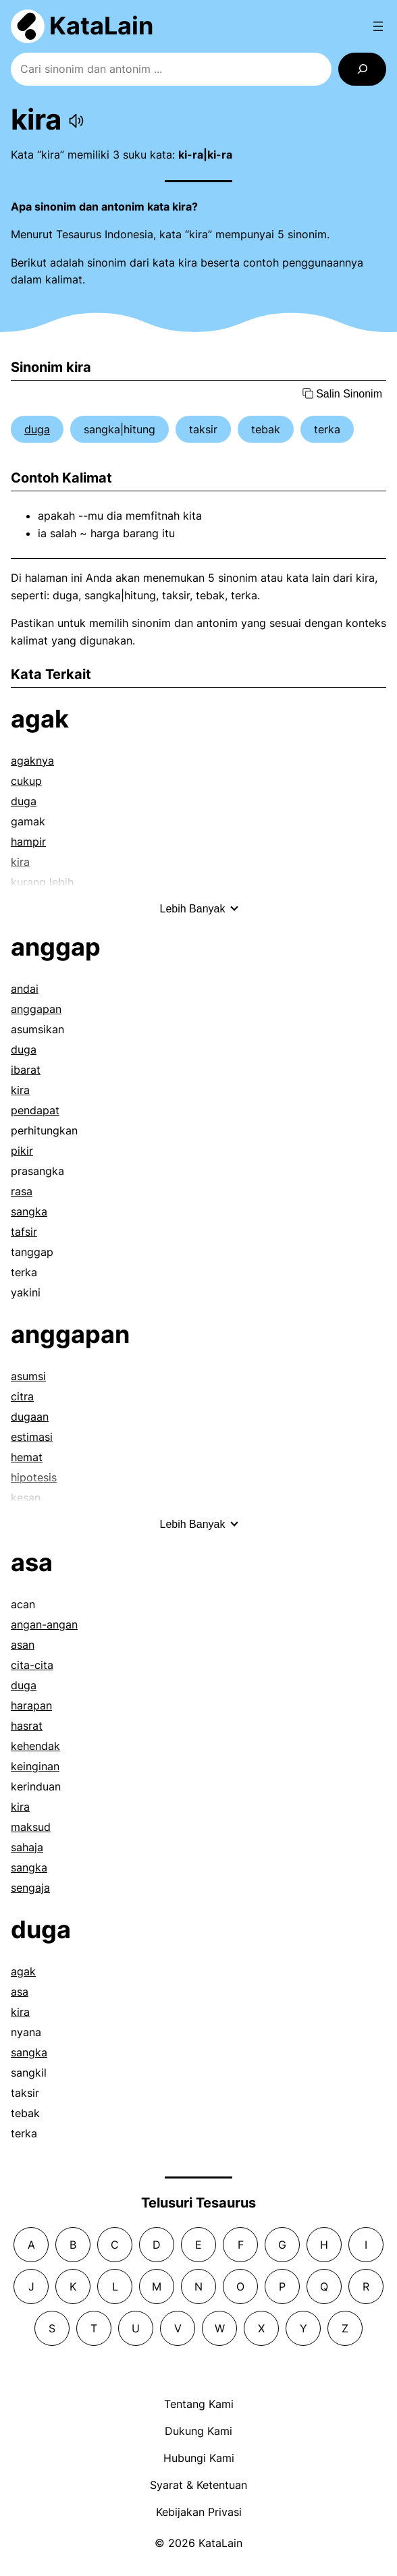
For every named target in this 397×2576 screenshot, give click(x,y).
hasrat (27, 1725)
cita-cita (32, 1665)
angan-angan (44, 1624)
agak (40, 719)
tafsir (24, 1231)
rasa (21, 1191)
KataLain (101, 25)
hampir (28, 841)
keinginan (35, 1766)
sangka (29, 1211)
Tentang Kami (199, 2404)
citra (22, 1396)
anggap (56, 947)
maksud (31, 1827)
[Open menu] (378, 26)
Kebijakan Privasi (199, 2512)
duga (37, 429)
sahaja (27, 1847)
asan (22, 1644)
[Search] (362, 69)
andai (24, 988)
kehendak (35, 1746)
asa (32, 1562)
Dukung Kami (198, 2431)
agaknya (32, 760)
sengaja (30, 1887)
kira (20, 1090)
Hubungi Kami (198, 2458)
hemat (27, 1457)
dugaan (30, 1416)
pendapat (35, 1110)
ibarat (26, 1069)
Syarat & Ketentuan (198, 2485)
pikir (22, 1150)
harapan (31, 1705)
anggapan (36, 1009)
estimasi (32, 1437)
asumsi (28, 1376)
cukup (26, 781)
